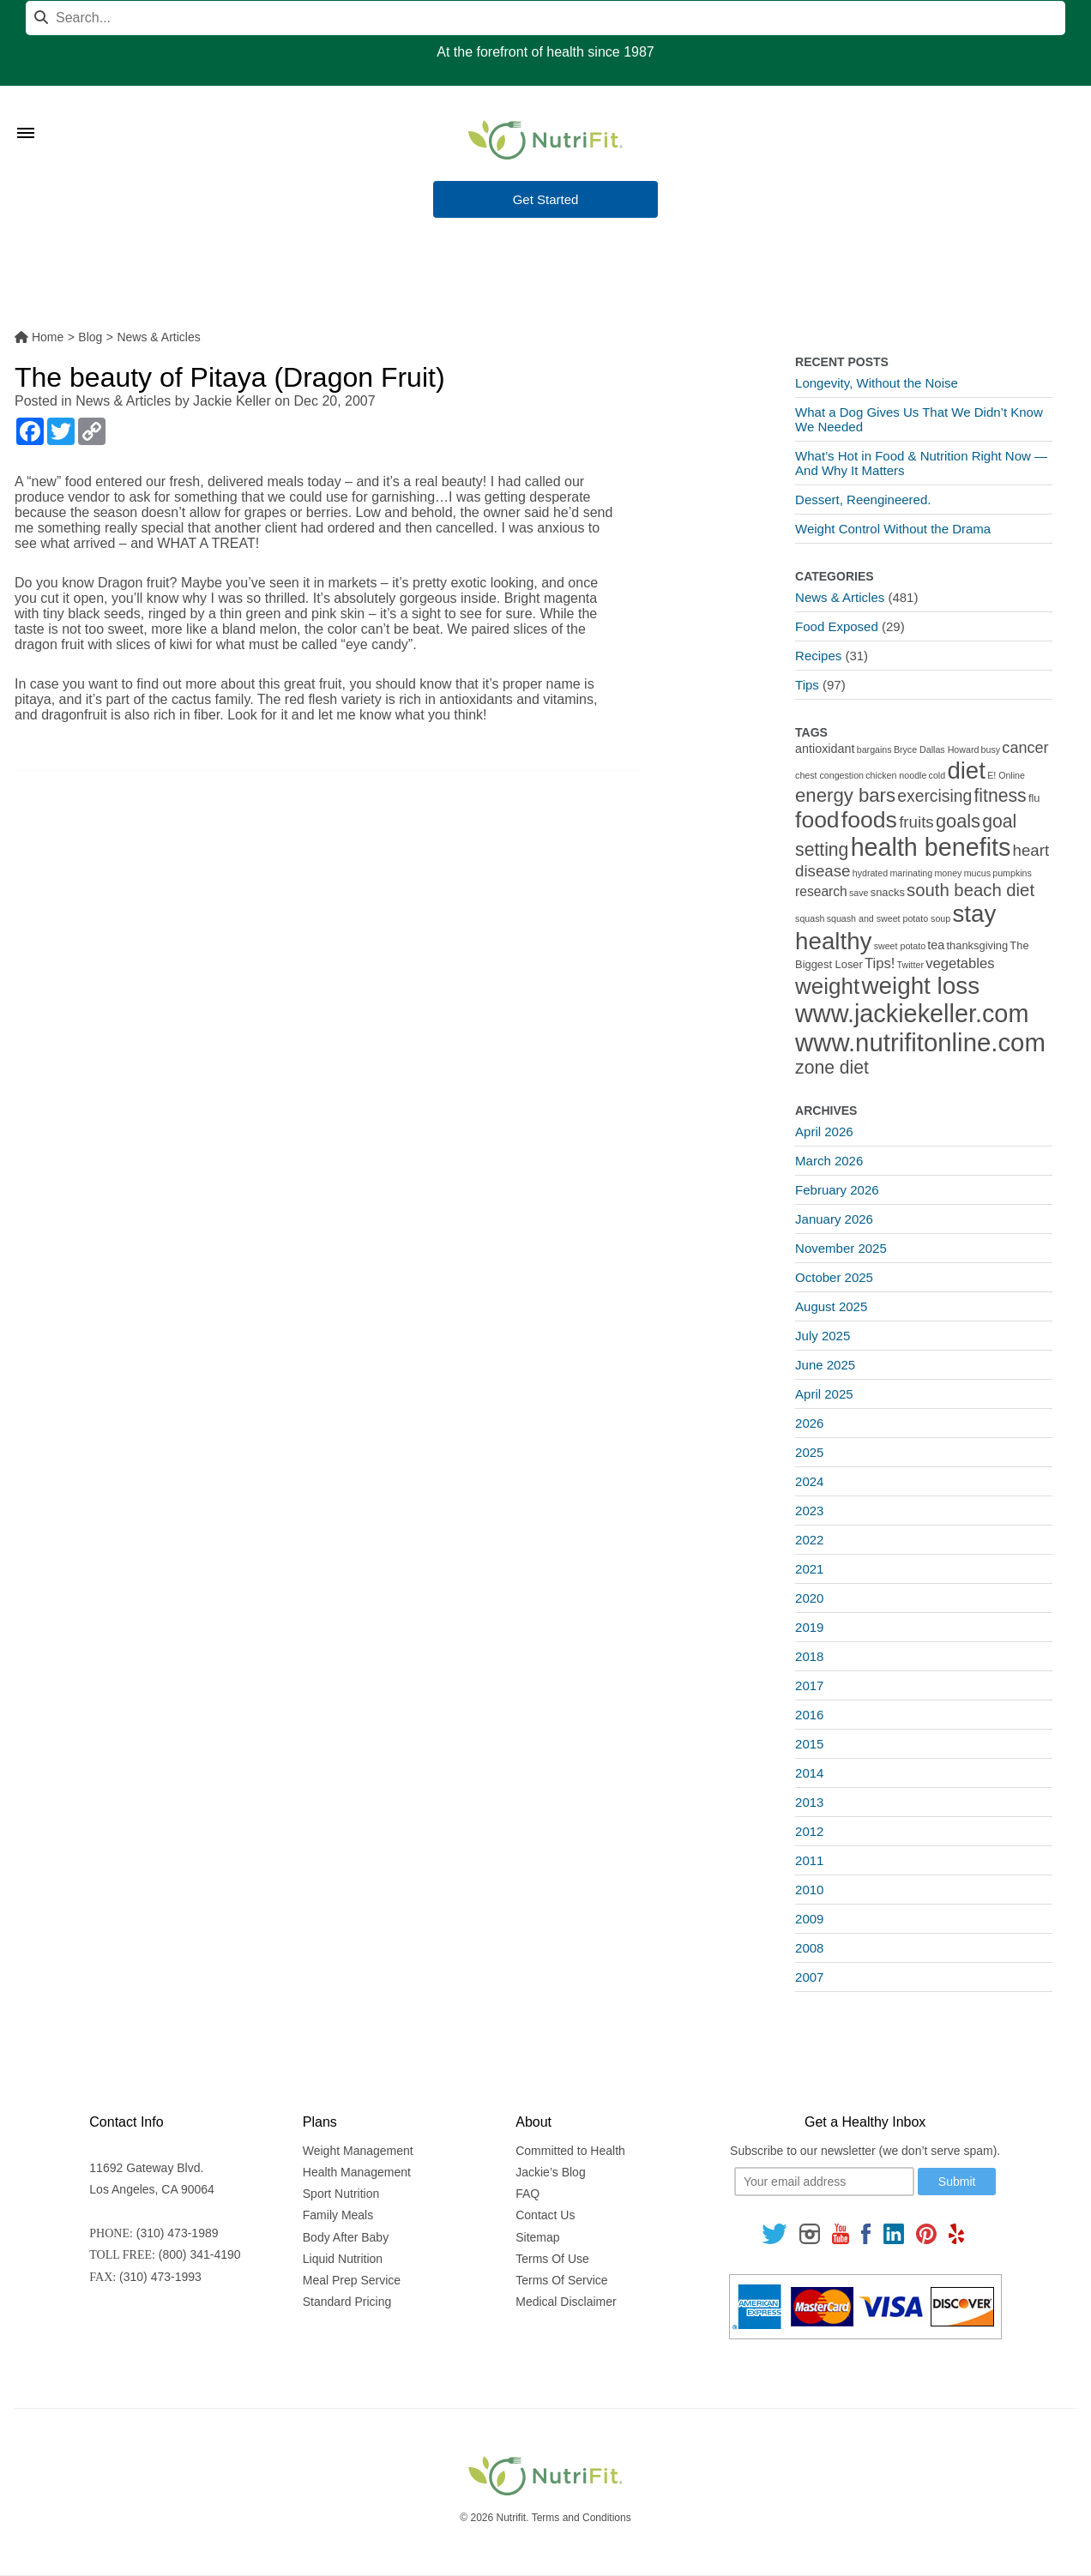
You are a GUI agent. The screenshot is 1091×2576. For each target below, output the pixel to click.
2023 (809, 1510)
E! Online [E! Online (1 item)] (1006, 775)
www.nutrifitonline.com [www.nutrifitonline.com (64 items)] (920, 1042)
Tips (807, 684)
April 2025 (824, 1394)
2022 (809, 1539)
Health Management (357, 2172)
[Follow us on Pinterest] (926, 2233)
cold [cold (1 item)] (937, 775)
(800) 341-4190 (200, 2254)
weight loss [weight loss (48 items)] (920, 985)
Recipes (818, 655)
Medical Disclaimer (565, 2301)
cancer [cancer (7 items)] (1025, 747)
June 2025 (825, 1364)
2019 (809, 1627)
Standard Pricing (347, 2301)
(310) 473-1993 (160, 2277)
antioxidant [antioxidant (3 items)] (824, 748)
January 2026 (834, 1219)
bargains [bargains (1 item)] (874, 749)
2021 (809, 1569)
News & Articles (123, 401)
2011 (809, 1860)
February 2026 (837, 1190)
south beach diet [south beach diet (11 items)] (970, 890)
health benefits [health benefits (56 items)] (931, 847)
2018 (809, 1656)
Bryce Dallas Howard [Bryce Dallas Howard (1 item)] (936, 749)
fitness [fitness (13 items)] (999, 795)
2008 (809, 1948)
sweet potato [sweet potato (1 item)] (899, 946)
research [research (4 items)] (821, 891)
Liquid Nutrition (343, 2259)
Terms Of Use (552, 2259)
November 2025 (841, 1248)
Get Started (546, 200)
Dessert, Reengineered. (863, 499)
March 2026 (829, 1160)
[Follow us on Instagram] (809, 2233)
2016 (809, 1714)
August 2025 (831, 1306)
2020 (809, 1598)
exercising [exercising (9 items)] (934, 796)
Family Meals (338, 2215)
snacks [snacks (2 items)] (888, 892)
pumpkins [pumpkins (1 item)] (1012, 873)
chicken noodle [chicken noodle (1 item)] (895, 775)
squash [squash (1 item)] (809, 918)
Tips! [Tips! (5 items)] (880, 963)
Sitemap (537, 2237)
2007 (809, 1977)
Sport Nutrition (341, 2193)
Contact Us (545, 2215)
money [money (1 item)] (947, 873)
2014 (809, 1773)
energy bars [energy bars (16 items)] (845, 795)
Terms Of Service (561, 2280)
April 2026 (824, 1131)
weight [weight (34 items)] (827, 986)
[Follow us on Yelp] (956, 2233)
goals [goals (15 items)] (958, 821)
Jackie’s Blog (550, 2172)
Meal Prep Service (352, 2280)
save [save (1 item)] (859, 893)
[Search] (545, 18)
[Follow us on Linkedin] (893, 2233)
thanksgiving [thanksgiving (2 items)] (978, 945)
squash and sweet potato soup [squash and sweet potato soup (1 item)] (889, 918)
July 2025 (822, 1335)
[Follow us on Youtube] (840, 2233)
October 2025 (834, 1277)
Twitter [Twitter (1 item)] (910, 965)
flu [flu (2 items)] (1034, 797)
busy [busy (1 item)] (991, 749)
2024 (809, 1481)
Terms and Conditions (581, 2518)
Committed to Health (570, 2151)
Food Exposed (836, 626)
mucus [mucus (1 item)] (977, 873)
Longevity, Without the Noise (876, 383)
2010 (809, 1889)
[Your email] (824, 2181)
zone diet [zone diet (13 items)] (832, 1067)
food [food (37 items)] (817, 820)
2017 (809, 1685)
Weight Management (358, 2151)
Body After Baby (346, 2237)
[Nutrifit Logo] (545, 140)
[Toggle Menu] (25, 111)
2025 (809, 1452)
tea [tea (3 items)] (935, 945)
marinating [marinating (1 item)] (910, 873)
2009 (809, 1918)
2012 (809, 1831)
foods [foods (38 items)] (869, 820)
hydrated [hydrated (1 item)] (870, 873)
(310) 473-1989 (177, 2233)
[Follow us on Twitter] (774, 2233)
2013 (809, 1802)
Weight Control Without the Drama (893, 528)
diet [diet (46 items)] (966, 770)
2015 (809, 1743)
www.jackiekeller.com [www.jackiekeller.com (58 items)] (911, 1013)
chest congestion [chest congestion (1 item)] (829, 775)
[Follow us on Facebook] (866, 2233)
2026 (809, 1423)
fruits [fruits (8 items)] (916, 822)
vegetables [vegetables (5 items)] (959, 963)
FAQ (527, 2193)
